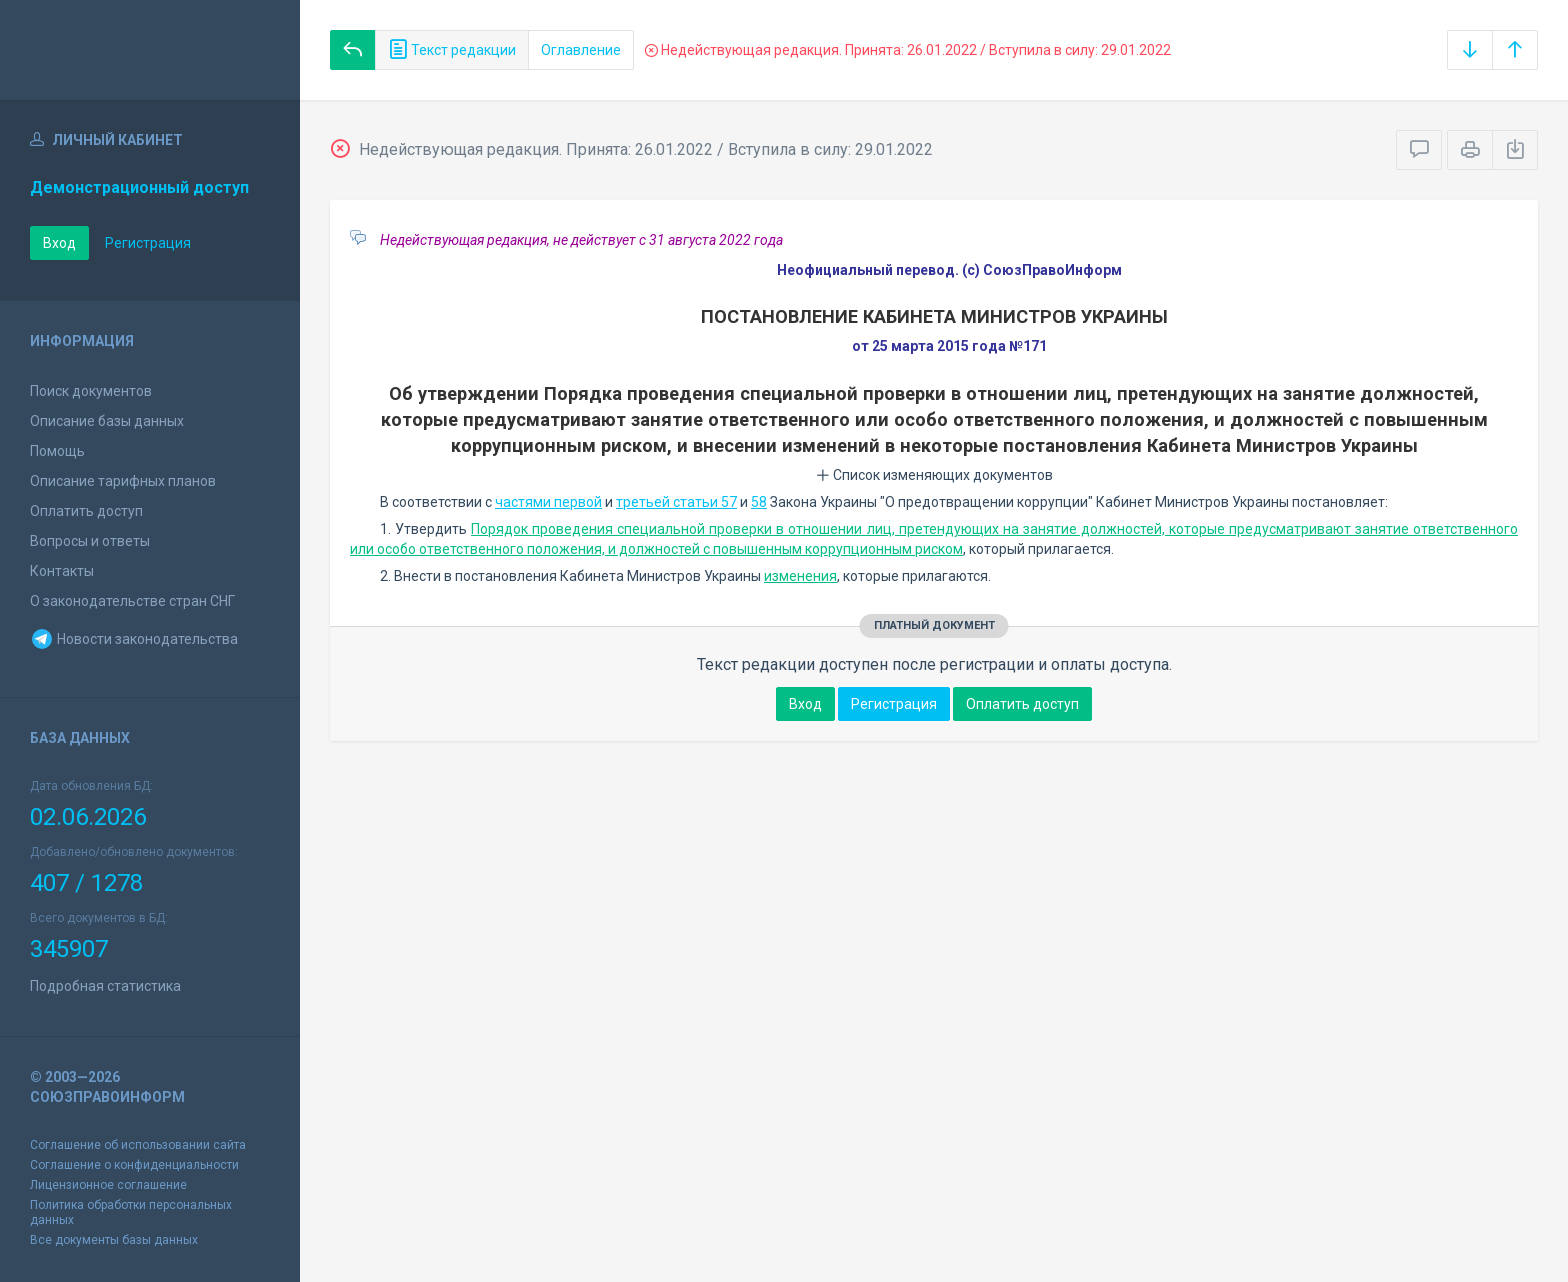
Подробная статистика (105, 986)
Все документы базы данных (114, 1240)
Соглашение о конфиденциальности (134, 1165)
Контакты (62, 571)
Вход (59, 243)
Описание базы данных (107, 421)
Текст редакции (452, 50)
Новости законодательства (134, 639)
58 (759, 502)
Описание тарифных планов (123, 481)
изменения (800, 576)
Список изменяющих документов (934, 475)
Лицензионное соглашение (108, 1185)
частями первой (548, 502)
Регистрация (148, 243)
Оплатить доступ (86, 511)
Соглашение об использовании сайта (138, 1145)
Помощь (57, 451)
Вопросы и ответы (90, 541)
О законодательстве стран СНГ (132, 601)
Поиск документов (91, 391)
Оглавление (581, 50)
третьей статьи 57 (676, 502)
